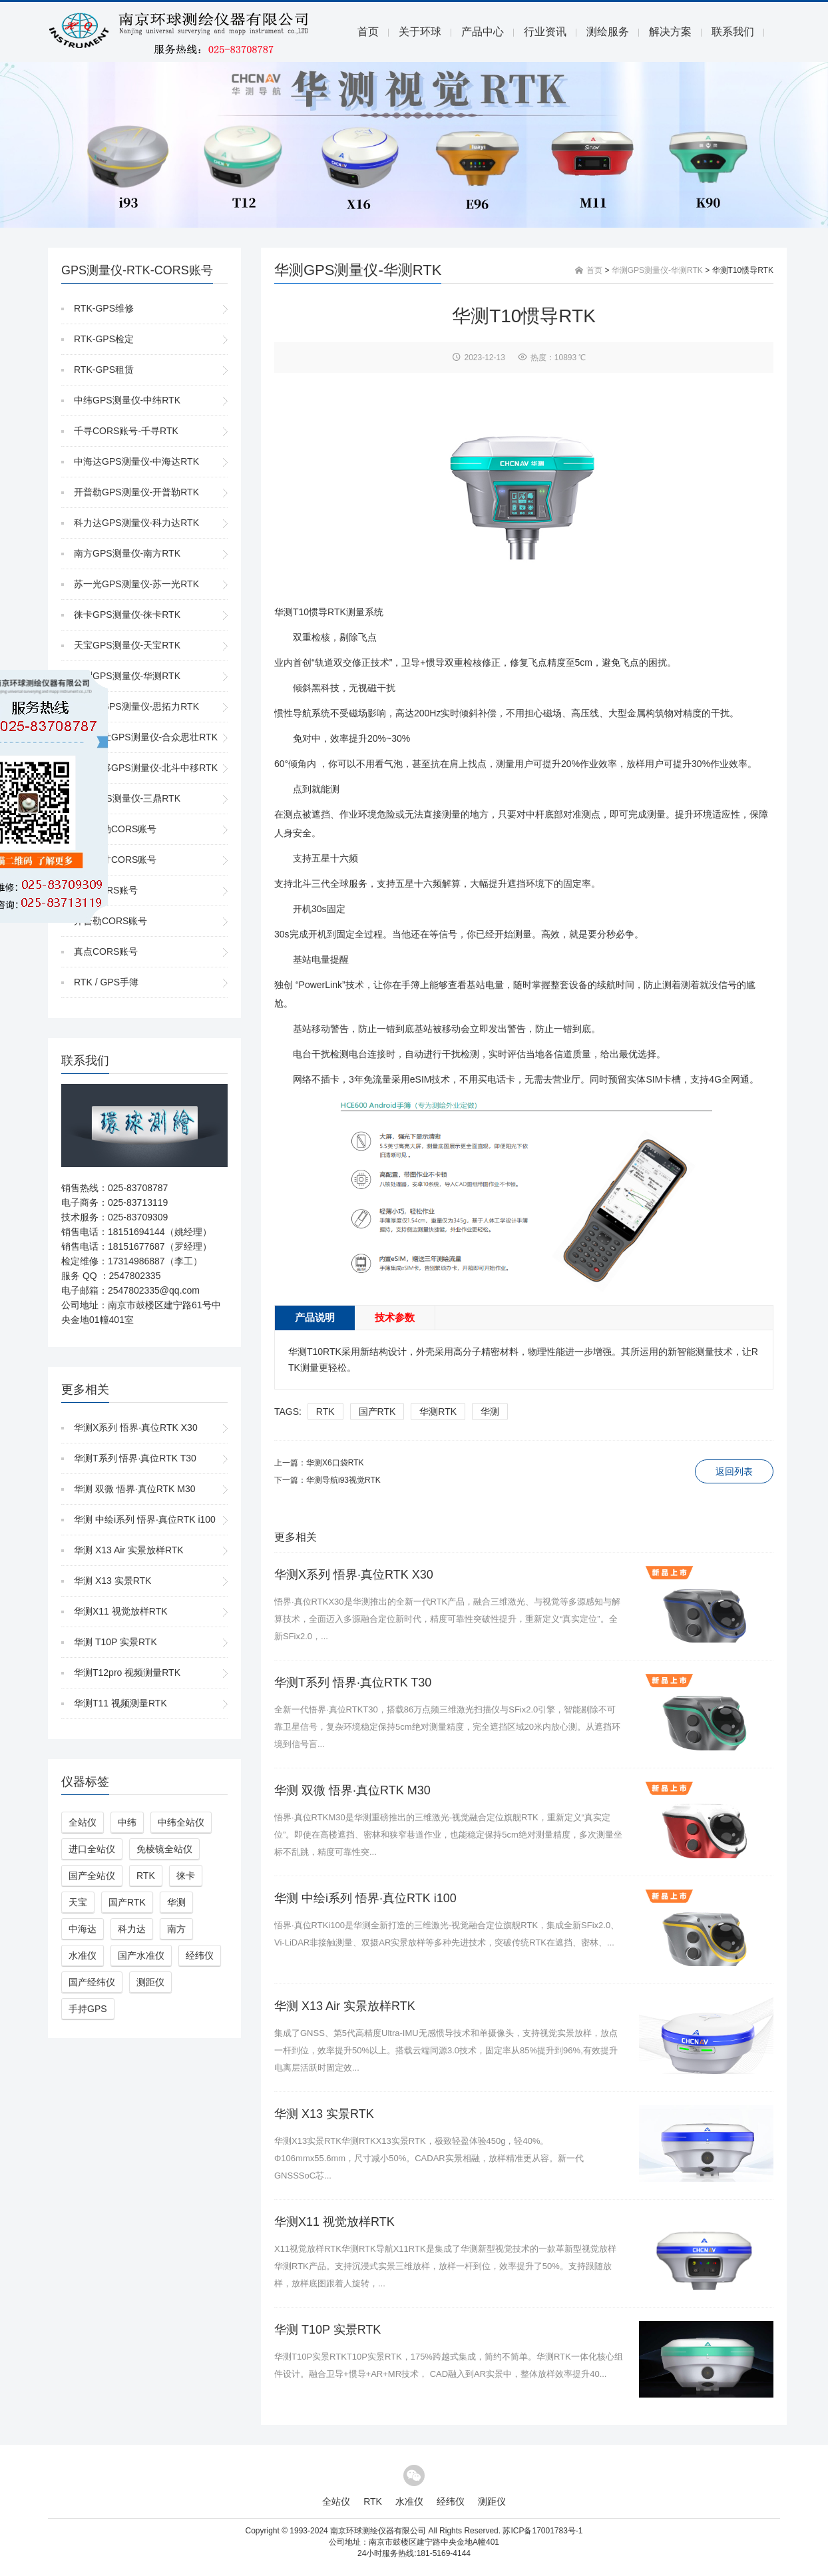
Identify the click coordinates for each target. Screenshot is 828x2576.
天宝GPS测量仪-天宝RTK (127, 645)
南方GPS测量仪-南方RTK (127, 553)
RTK (145, 1875)
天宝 (78, 1902)
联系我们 (733, 31)
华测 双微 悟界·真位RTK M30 (135, 1488)
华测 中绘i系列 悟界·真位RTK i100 (145, 1519)
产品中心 (482, 31)
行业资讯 (545, 31)
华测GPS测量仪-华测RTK (127, 675)
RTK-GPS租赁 (104, 369)
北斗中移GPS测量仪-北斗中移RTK (146, 767)
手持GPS (88, 2008)
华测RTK (438, 1411)
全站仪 (83, 1822)
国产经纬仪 (92, 1982)
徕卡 (185, 1875)
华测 (176, 1902)
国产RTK (127, 1902)
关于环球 (420, 31)
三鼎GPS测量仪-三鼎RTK (127, 798)
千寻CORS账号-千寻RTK (126, 430)
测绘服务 (607, 31)
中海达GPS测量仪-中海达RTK (136, 461)
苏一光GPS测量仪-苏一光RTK (136, 584)
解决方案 (670, 31)
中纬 (127, 1822)
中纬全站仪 (181, 1822)
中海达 (83, 1929)
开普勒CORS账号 (110, 920)
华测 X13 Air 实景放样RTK (129, 1550)
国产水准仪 (141, 1955)
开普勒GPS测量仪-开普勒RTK (136, 492)
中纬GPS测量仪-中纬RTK (127, 400)
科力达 (132, 1929)
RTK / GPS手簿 (106, 982)
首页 (368, 31)
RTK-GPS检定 (104, 339)
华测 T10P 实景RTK (115, 1642)
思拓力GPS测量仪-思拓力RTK (136, 706)
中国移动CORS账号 (115, 829)
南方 (176, 1929)
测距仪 (150, 1982)
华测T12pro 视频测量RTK (127, 1672)
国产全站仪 (92, 1875)
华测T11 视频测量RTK (120, 1703)
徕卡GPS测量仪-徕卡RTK (127, 614)
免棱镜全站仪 (164, 1849)
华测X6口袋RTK (334, 1462)
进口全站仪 (92, 1849)
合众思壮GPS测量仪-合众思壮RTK (146, 737)
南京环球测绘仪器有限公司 (378, 2530)
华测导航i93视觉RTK (343, 1480)
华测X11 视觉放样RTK (121, 1611)
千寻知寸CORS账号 (115, 859)
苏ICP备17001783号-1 (542, 2530)
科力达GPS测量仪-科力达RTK (136, 522)
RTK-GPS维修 (104, 308)
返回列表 (734, 1471)
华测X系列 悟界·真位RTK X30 (136, 1427)
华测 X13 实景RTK (112, 1580)
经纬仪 (200, 1955)
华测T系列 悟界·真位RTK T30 (135, 1458)
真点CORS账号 (106, 951)
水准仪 (83, 1955)
